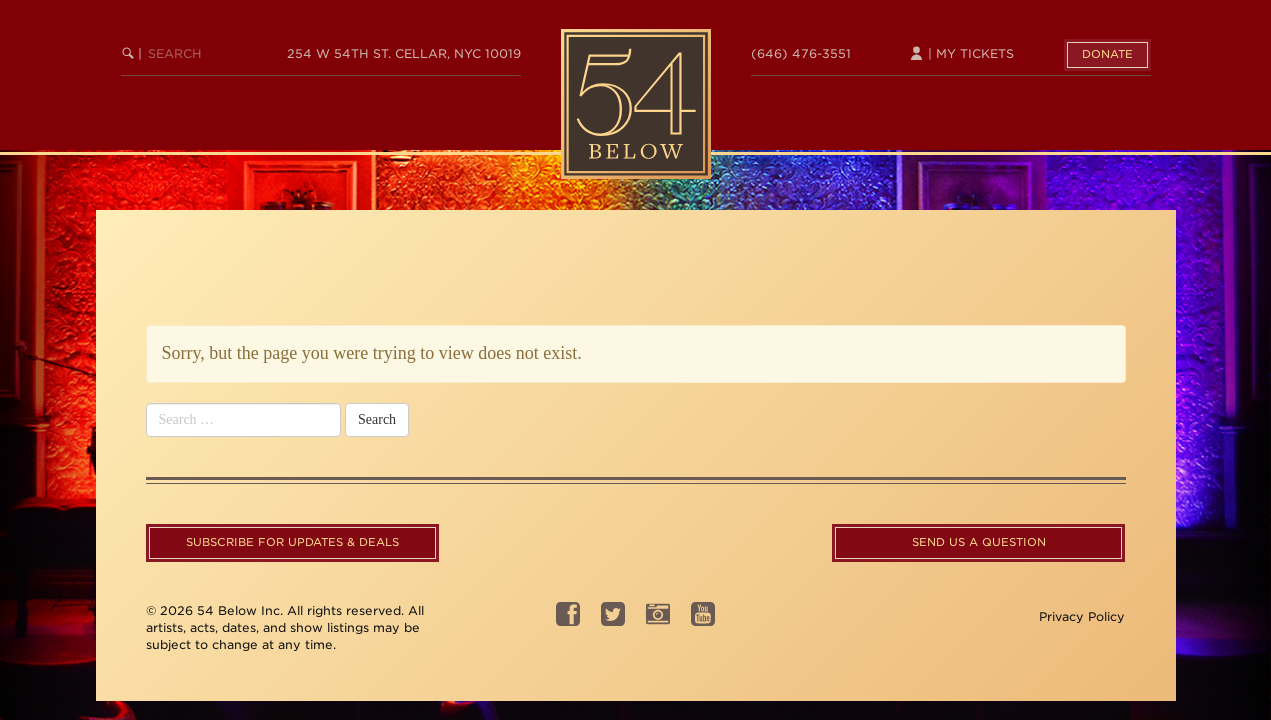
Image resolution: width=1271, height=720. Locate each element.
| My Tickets (961, 53)
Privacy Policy (1082, 616)
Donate (1107, 54)
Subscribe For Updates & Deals (292, 542)
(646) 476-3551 (801, 53)
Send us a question (979, 542)
